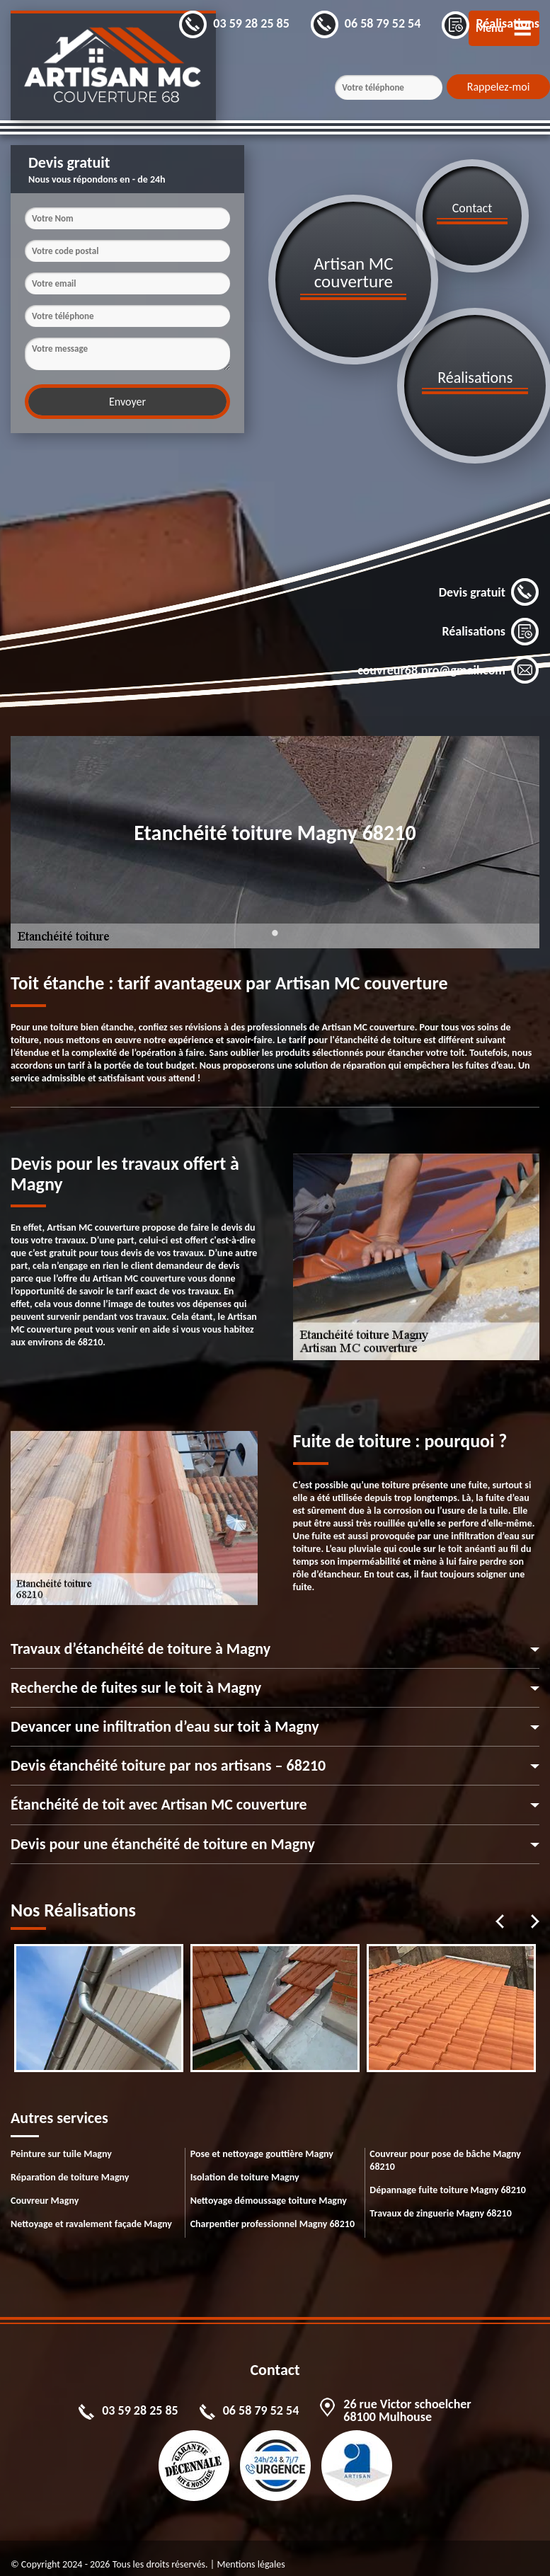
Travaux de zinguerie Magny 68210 (440, 2202)
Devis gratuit (489, 582)
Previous (499, 1911)
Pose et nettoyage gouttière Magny (261, 2143)
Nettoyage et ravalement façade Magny (91, 2213)
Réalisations (490, 620)
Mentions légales (251, 2553)
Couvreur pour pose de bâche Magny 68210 (445, 2149)
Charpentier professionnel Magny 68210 (272, 2213)
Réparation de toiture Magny (70, 2166)
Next (535, 1911)
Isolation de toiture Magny (244, 2166)
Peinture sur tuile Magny (61, 2143)
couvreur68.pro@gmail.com (448, 659)
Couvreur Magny (45, 2189)
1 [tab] (275, 931)
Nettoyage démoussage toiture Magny (268, 2189)
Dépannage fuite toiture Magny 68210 (447, 2179)
